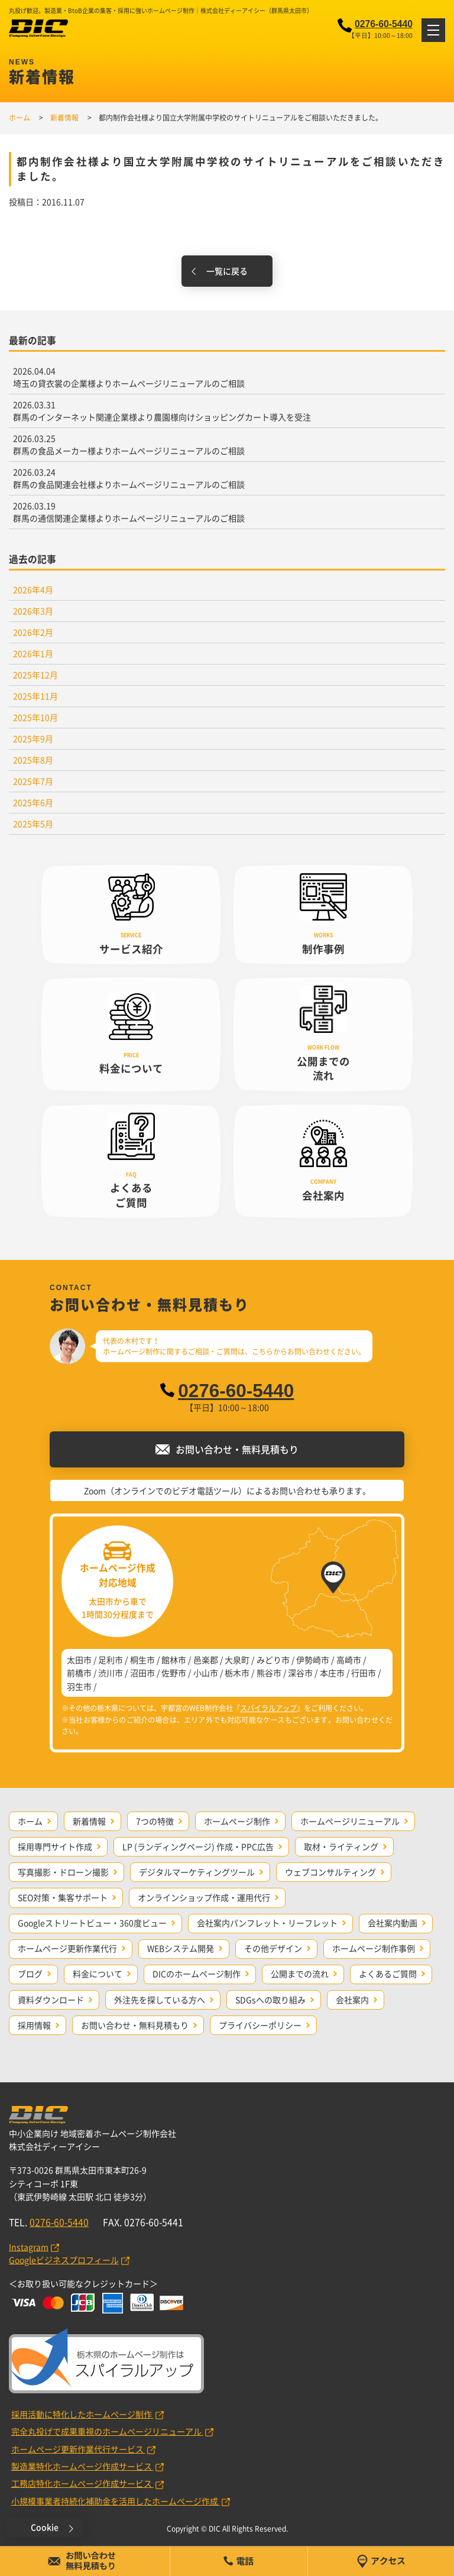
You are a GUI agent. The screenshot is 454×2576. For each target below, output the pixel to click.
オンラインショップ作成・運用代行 (204, 1897)
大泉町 (237, 1660)
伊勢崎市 (312, 1660)
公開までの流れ (300, 1973)
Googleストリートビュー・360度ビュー (92, 1923)
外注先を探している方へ (159, 1999)
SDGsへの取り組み (270, 1999)
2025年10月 (35, 717)
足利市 (110, 1660)
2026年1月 (33, 653)
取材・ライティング (341, 1846)
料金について (97, 1973)
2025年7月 (33, 781)
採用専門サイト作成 (55, 1846)
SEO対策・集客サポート (63, 1897)
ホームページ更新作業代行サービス (78, 2449)
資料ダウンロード (51, 1999)
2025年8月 (33, 760)
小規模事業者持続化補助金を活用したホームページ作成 (115, 2501)
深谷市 (300, 1673)
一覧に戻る (227, 271)
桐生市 (142, 1660)
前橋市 (79, 1673)
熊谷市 (269, 1673)
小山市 (205, 1673)
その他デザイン (273, 1948)
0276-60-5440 (384, 24)
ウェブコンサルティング (330, 1872)
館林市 (173, 1660)
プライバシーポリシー (260, 2025)
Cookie (45, 2527)
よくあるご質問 (388, 1973)
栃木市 (237, 1673)
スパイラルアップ (268, 1708)
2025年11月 (35, 696)
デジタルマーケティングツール (197, 1872)
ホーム (30, 1821)
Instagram (28, 2247)
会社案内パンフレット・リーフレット (267, 1923)
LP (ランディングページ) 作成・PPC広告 (198, 1846)
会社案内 (352, 1999)
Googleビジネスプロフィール (64, 2260)
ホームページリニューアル (350, 1821)
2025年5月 (33, 823)
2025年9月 (33, 738)
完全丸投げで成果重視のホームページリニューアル (107, 2431)
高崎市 (348, 1660)
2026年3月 (33, 611)
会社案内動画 (392, 1923)
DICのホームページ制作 (197, 1973)
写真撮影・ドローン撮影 (63, 1872)
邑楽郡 (205, 1660)
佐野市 (173, 1673)
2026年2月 (33, 632)
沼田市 (142, 1673)
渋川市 (110, 1673)
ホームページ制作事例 (373, 1948)
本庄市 (332, 1673)
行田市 (363, 1673)
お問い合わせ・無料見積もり (135, 2025)
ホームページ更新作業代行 (67, 1948)
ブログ (30, 1973)
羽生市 (79, 1686)
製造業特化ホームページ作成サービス (82, 2466)
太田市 (79, 1660)
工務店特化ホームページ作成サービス (82, 2483)
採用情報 (34, 2025)
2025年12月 (35, 675)
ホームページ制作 (237, 1821)
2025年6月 (33, 802)
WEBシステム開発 (180, 1948)
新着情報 (89, 1821)
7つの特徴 (155, 1821)
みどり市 (273, 1660)
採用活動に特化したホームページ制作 (82, 2414)
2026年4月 (33, 589)
